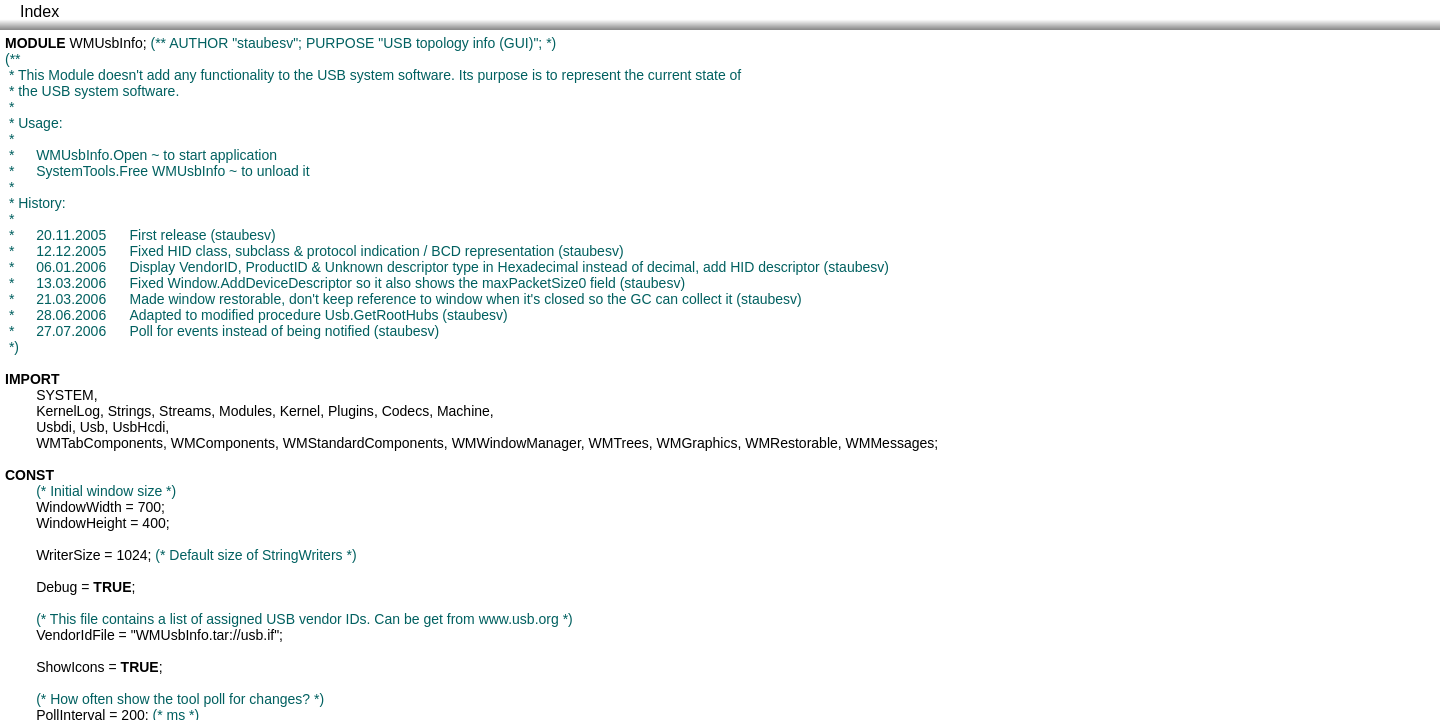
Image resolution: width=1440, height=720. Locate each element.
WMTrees (619, 443)
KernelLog (68, 411)
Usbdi (54, 427)
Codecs (405, 411)
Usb (92, 427)
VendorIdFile (75, 635)
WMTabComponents (99, 443)
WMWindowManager (516, 443)
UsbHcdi (138, 427)
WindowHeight (81, 523)
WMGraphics (697, 443)
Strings (130, 411)
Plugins (351, 411)
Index (39, 11)
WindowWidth (79, 507)
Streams (185, 411)
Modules (245, 411)
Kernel (300, 411)
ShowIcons (70, 667)
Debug (56, 587)
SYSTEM (65, 395)
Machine (463, 411)
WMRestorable (791, 443)
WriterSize (68, 555)
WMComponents (223, 443)
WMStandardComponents (363, 443)
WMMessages (890, 443)
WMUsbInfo (106, 43)
